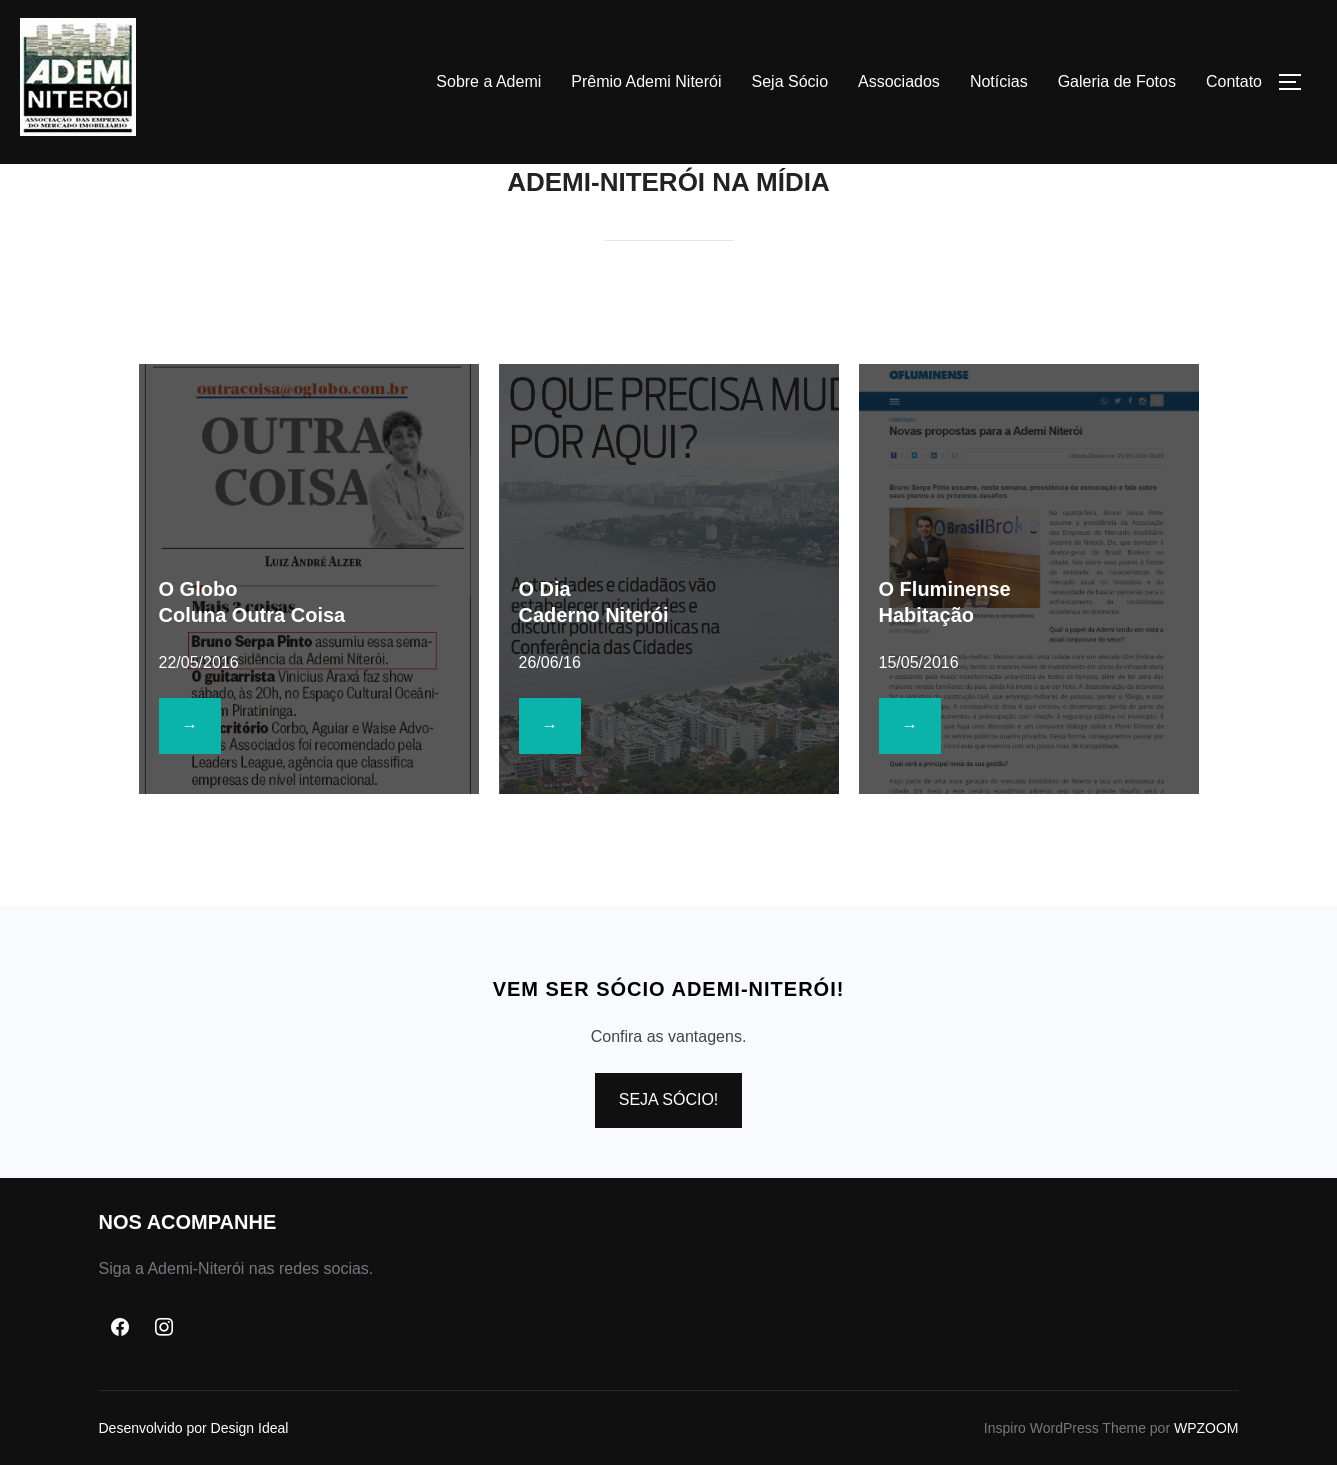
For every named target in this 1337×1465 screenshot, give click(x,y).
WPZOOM (1206, 1428)
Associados (899, 81)
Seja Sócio (790, 81)
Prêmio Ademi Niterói (646, 81)
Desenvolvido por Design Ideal (194, 1428)
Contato (1234, 81)
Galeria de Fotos (1117, 81)
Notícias (999, 81)
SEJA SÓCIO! (669, 1099)
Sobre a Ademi (488, 81)
